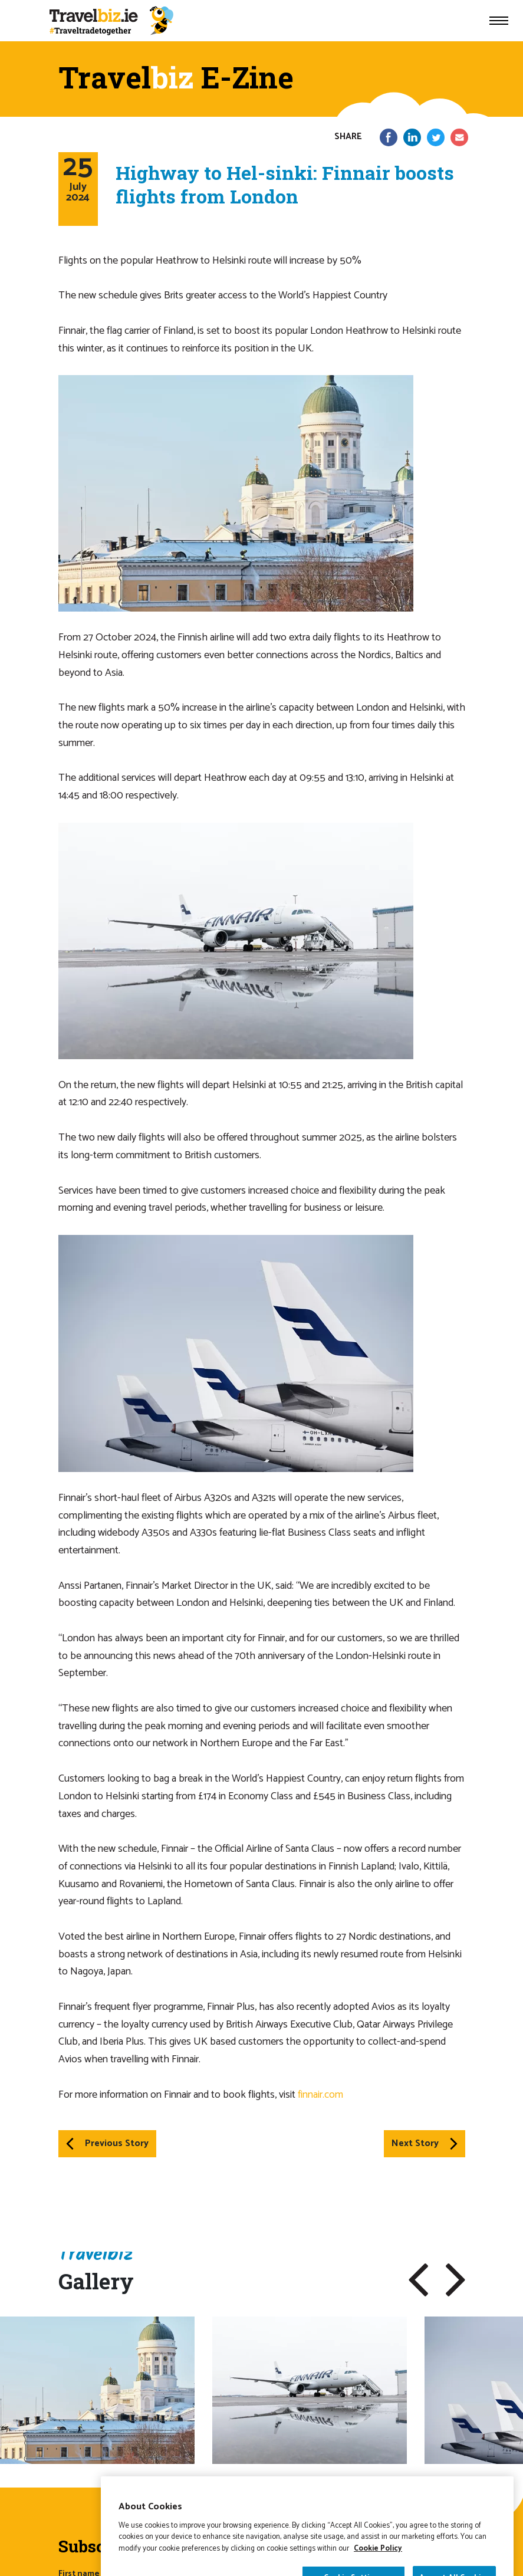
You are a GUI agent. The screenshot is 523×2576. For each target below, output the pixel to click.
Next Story (425, 2143)
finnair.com (320, 2095)
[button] (418, 2279)
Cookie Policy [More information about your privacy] (378, 2570)
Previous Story (107, 2143)
